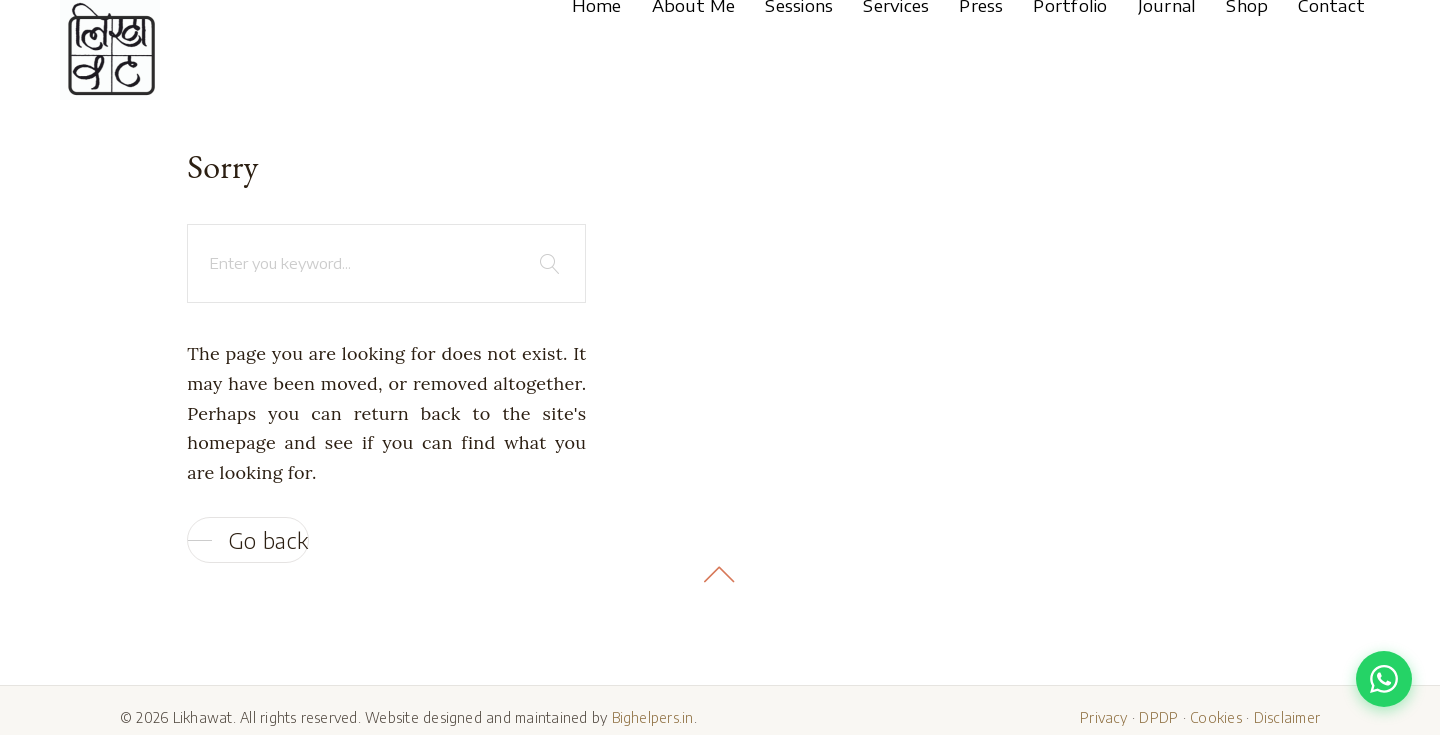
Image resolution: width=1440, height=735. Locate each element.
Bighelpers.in (653, 717)
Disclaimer (1287, 717)
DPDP (1158, 717)
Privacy (1104, 717)
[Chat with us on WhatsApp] (1384, 679)
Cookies (1216, 717)
